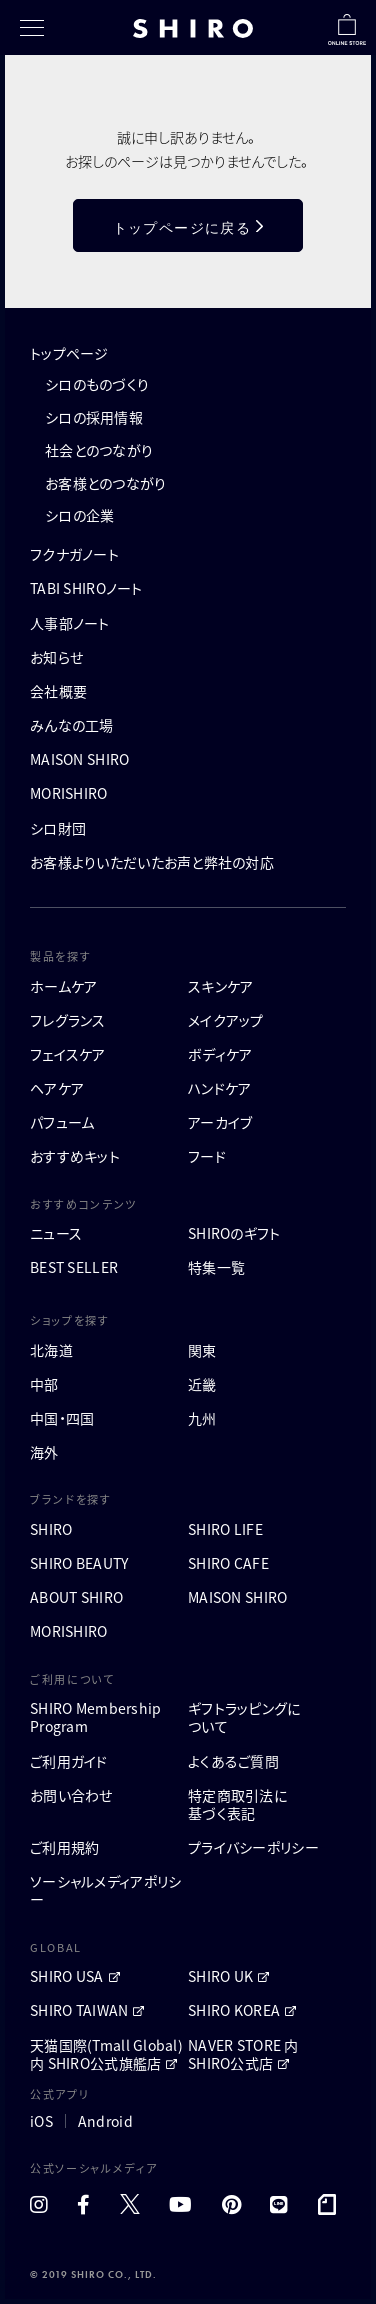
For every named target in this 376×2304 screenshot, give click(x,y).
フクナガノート (74, 554)
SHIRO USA (67, 1976)
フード (207, 1156)
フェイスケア (68, 1054)
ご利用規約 (64, 1847)
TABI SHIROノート (86, 588)
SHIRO (51, 1529)
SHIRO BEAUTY (79, 1563)
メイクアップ (226, 1020)
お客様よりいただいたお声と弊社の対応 (152, 862)
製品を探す (60, 956)
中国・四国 (62, 1418)
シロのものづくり (97, 384)
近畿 (202, 1384)
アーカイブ (220, 1122)
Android (105, 2121)
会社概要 (58, 691)
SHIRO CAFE (228, 1563)
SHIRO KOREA (234, 2010)
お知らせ (56, 657)
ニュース (56, 1233)
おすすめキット (75, 1156)
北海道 (51, 1350)
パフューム (62, 1122)
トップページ (69, 353)
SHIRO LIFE (225, 1529)
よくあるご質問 (233, 1761)
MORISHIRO (69, 793)
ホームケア (63, 986)
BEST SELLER (74, 1267)
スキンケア (220, 986)
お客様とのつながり (106, 483)
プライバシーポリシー (253, 1847)
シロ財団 (58, 828)
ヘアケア (57, 1088)
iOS (41, 2121)
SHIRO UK (220, 1976)
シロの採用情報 (94, 417)
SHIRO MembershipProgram (95, 1717)
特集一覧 (216, 1267)
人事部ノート (70, 623)
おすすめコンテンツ (83, 1204)
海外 (44, 1452)
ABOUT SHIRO (76, 1597)
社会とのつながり (99, 450)
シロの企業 (79, 515)
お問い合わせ (71, 1795)
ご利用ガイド (69, 1761)
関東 (202, 1350)
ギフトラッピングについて (244, 1717)
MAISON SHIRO (79, 759)
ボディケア (220, 1054)
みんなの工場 (72, 725)
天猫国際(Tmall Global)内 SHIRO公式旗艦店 (106, 2054)
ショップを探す (70, 1320)
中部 (44, 1384)
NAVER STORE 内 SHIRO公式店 (243, 2054)
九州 (202, 1418)
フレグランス (68, 1020)
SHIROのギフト (234, 1233)
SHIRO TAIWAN (79, 2010)
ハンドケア (219, 1088)
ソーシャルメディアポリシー (105, 1890)
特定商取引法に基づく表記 (237, 1804)
